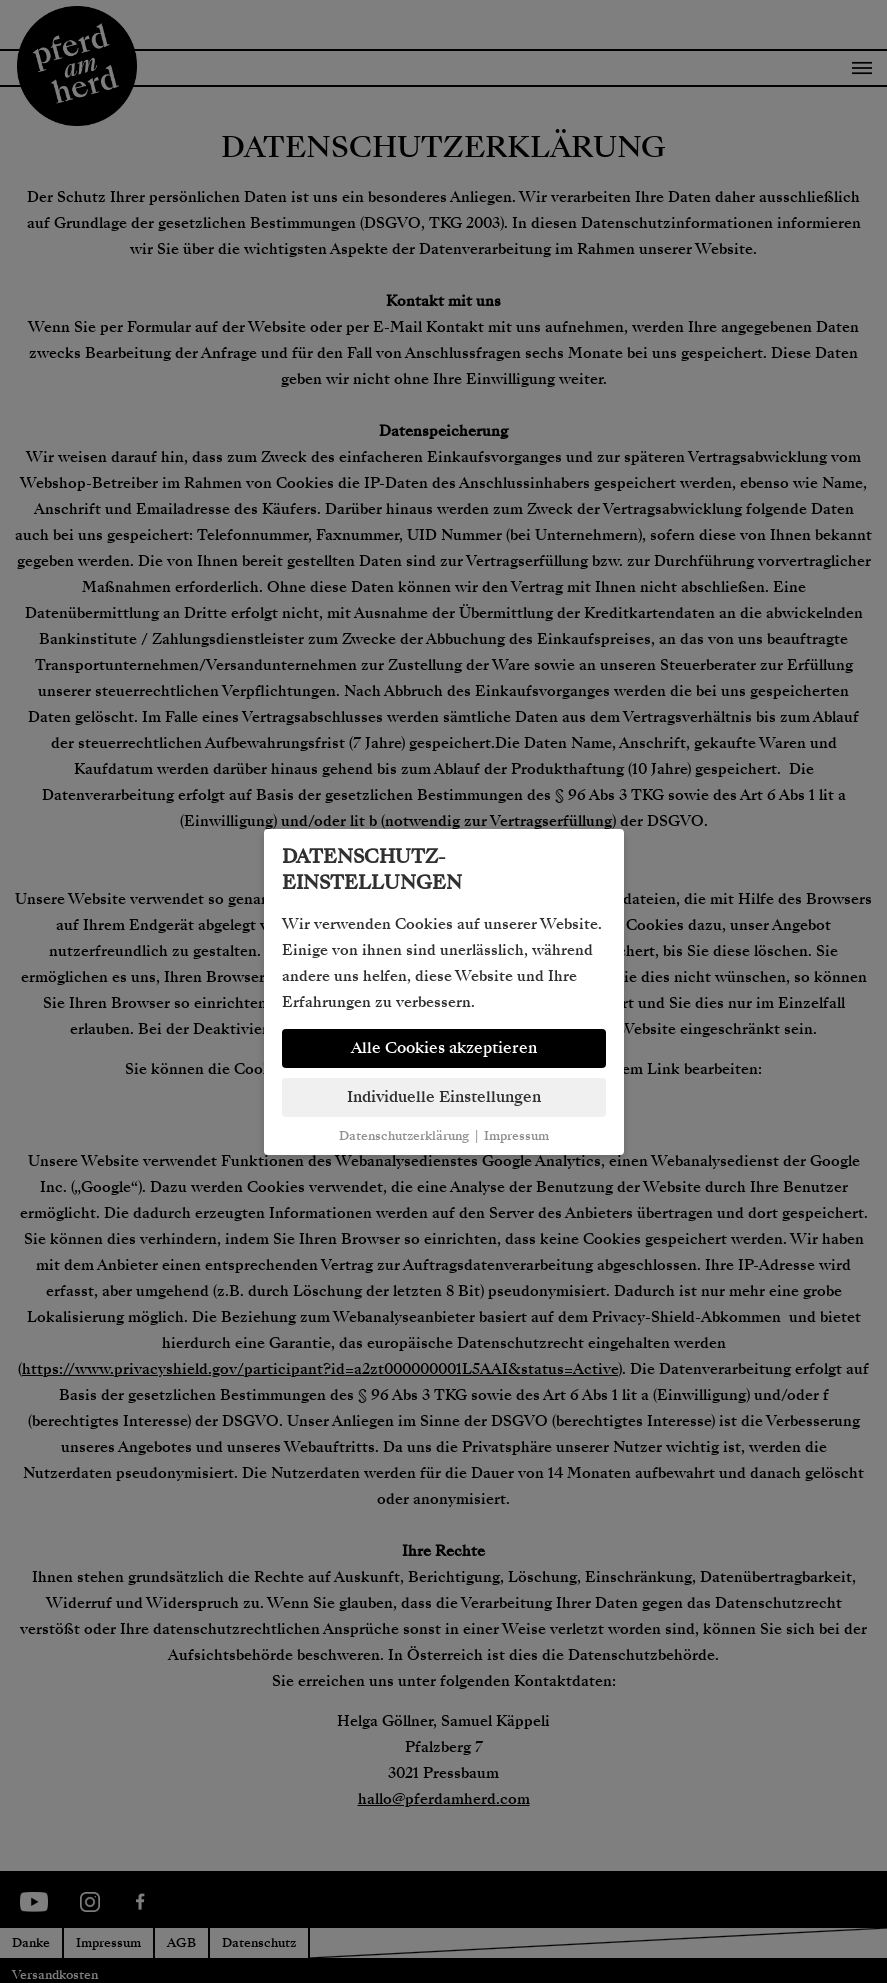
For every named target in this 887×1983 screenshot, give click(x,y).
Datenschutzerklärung (404, 1136)
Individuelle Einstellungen (444, 1097)
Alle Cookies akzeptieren (444, 1048)
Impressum (516, 1136)
